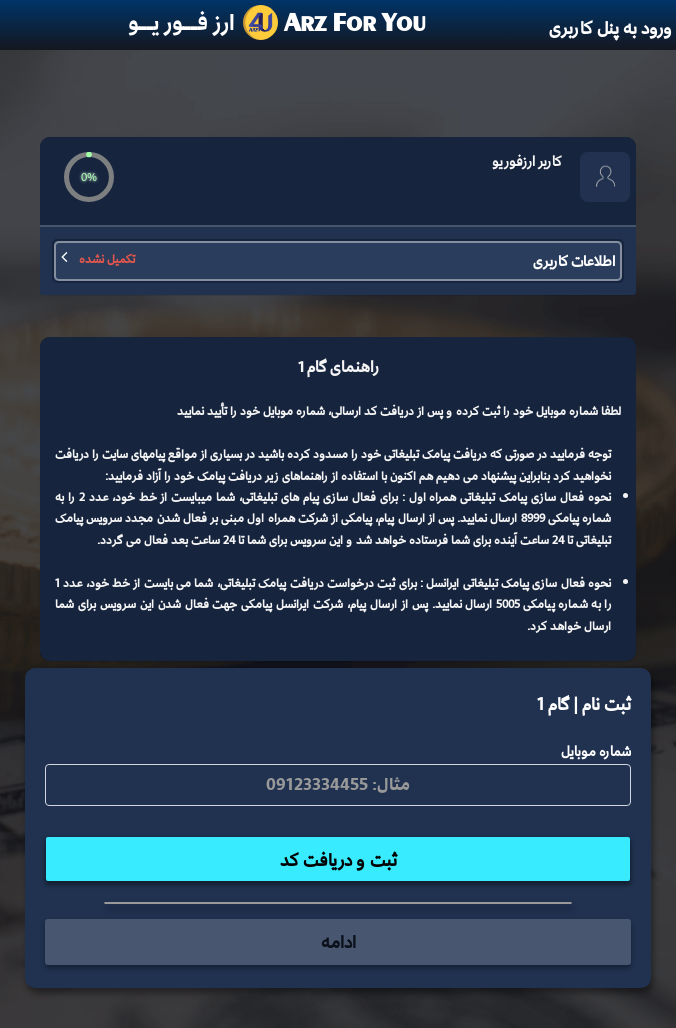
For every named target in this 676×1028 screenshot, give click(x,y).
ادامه (338, 941)
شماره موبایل (596, 751)
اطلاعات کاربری (338, 260)
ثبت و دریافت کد (338, 859)
